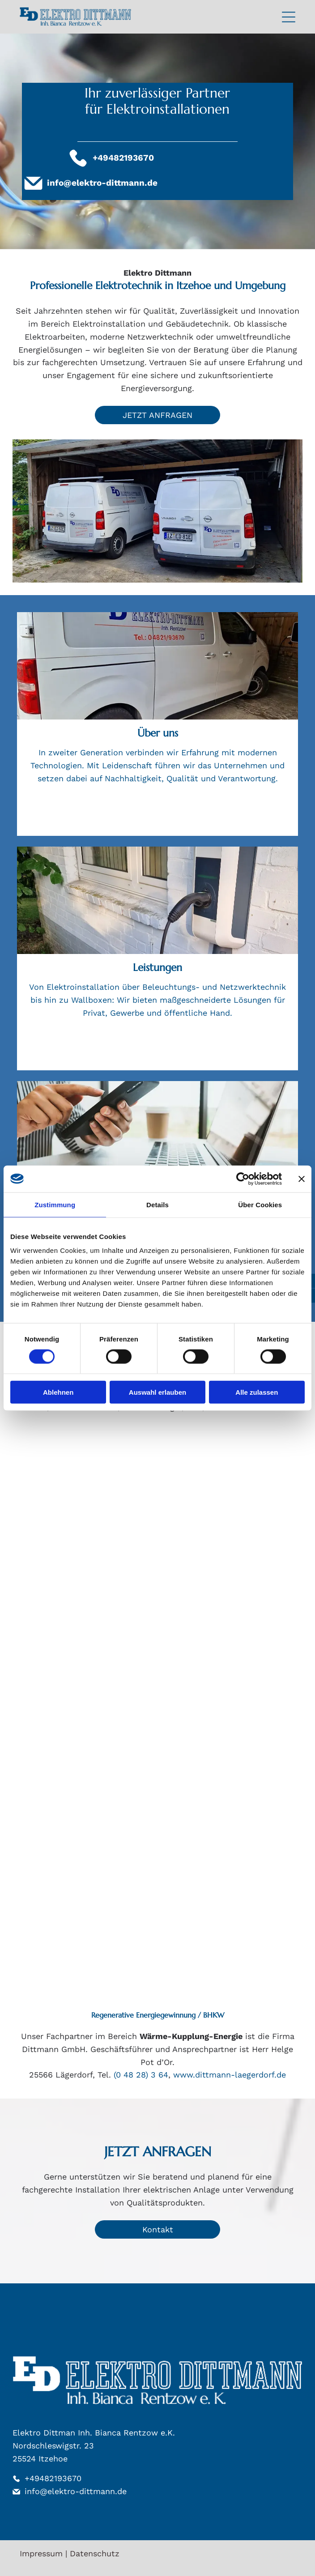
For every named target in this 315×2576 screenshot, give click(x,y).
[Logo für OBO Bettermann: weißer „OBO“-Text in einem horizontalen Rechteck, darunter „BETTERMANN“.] (228, 1641)
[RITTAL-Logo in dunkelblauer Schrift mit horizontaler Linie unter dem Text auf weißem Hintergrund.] (228, 1782)
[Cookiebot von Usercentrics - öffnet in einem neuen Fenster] (243, 1178)
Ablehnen (58, 1392)
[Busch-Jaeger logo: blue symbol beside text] (87, 1782)
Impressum (41, 2553)
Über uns (157, 733)
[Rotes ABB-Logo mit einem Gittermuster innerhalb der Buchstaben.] (87, 1501)
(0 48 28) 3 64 (141, 2074)
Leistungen (157, 967)
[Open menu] (288, 17)
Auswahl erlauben (157, 1392)
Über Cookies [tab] (260, 1204)
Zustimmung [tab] (54, 1204)
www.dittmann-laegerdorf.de (229, 2074)
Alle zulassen (256, 1392)
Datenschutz (94, 2553)
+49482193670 (53, 2478)
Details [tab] (157, 1204)
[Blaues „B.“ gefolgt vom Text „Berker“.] (228, 1501)
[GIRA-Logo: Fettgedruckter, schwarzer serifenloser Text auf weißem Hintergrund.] (87, 1641)
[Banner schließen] (301, 1178)
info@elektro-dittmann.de (102, 183)
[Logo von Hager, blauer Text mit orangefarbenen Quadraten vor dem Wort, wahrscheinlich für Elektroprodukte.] (87, 1922)
